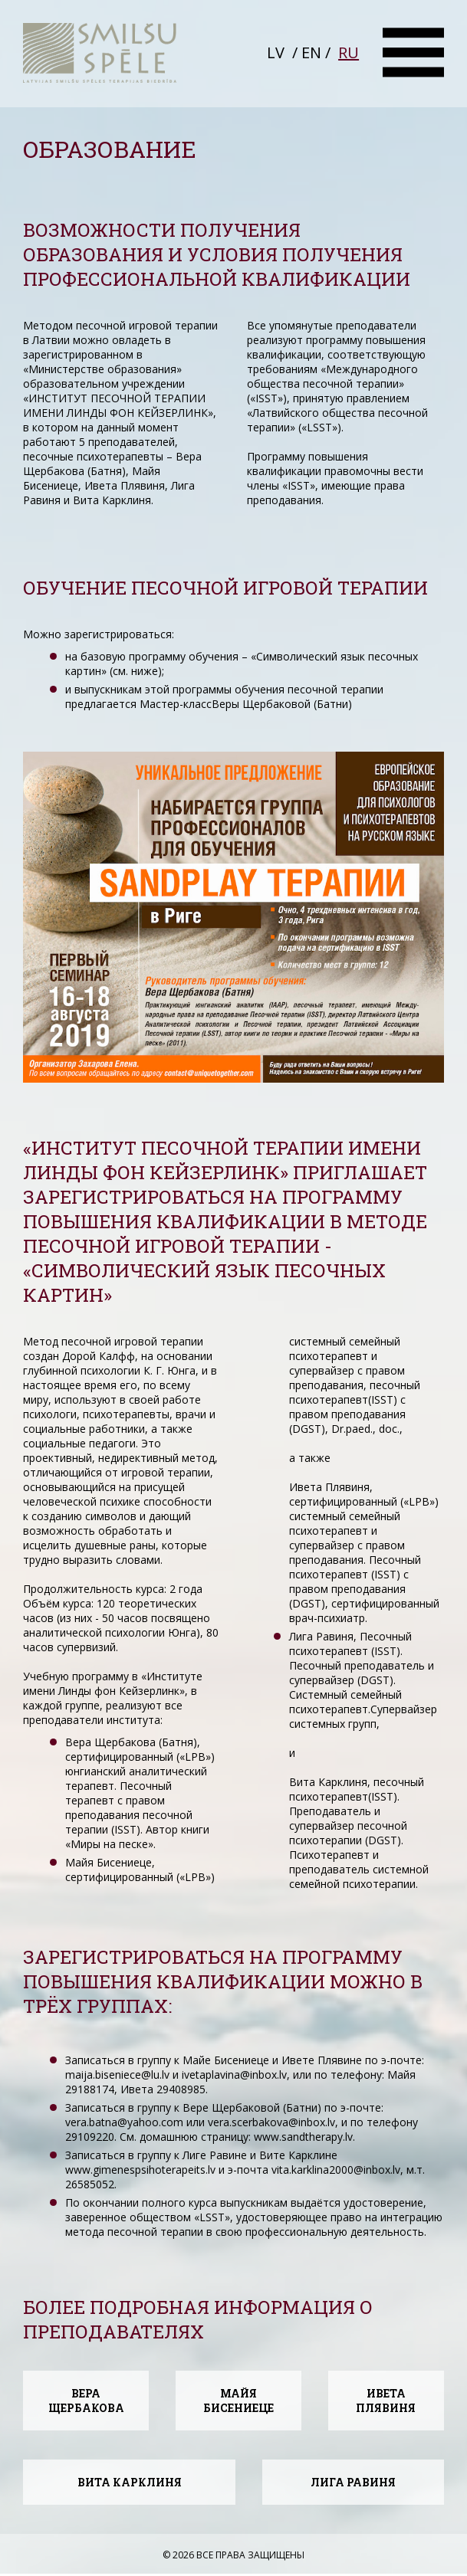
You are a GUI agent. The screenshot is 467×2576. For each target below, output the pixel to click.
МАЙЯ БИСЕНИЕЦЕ (238, 2400)
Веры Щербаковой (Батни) (282, 703)
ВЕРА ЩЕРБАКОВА (86, 2400)
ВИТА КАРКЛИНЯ (129, 2482)
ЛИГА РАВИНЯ (353, 2482)
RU (348, 52)
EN (311, 52)
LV (275, 52)
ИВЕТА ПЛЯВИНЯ (386, 2400)
